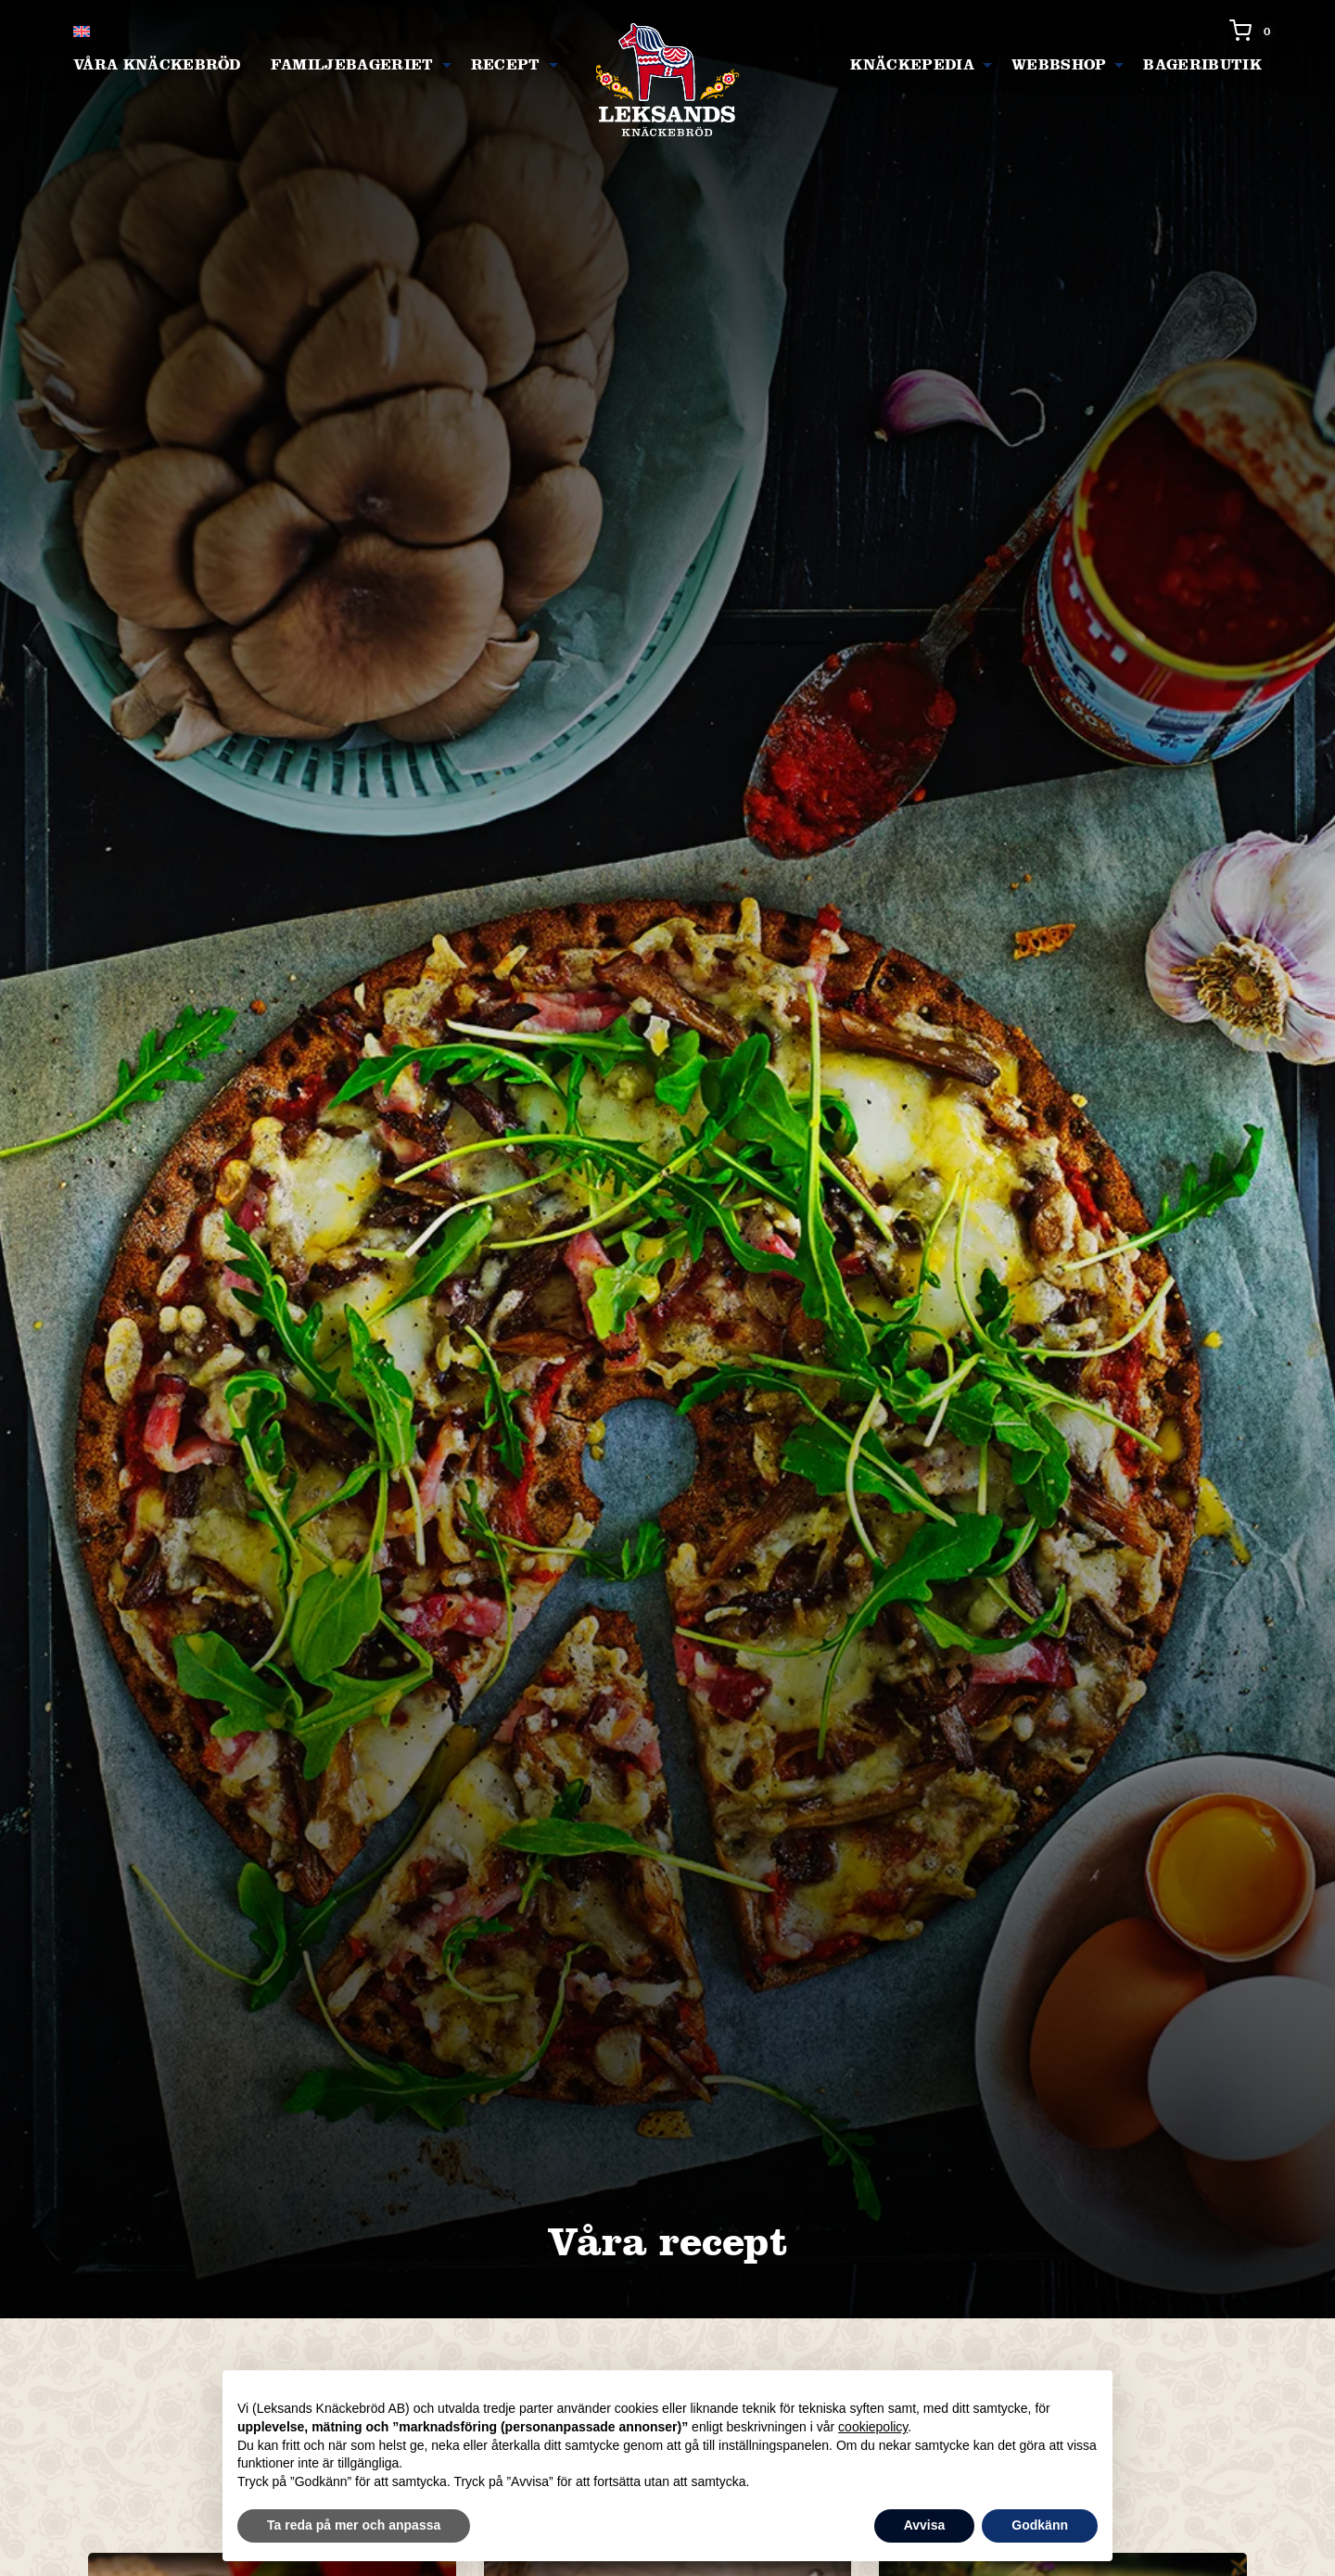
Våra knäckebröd (157, 64)
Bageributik (1202, 64)
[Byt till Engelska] (81, 31)
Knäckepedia (912, 64)
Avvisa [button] (925, 2525)
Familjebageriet (352, 64)
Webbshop (1059, 64)
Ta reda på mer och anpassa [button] (353, 2525)
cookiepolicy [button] (873, 2426)
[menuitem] (157, 65)
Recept (505, 64)
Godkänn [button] (1039, 2525)
